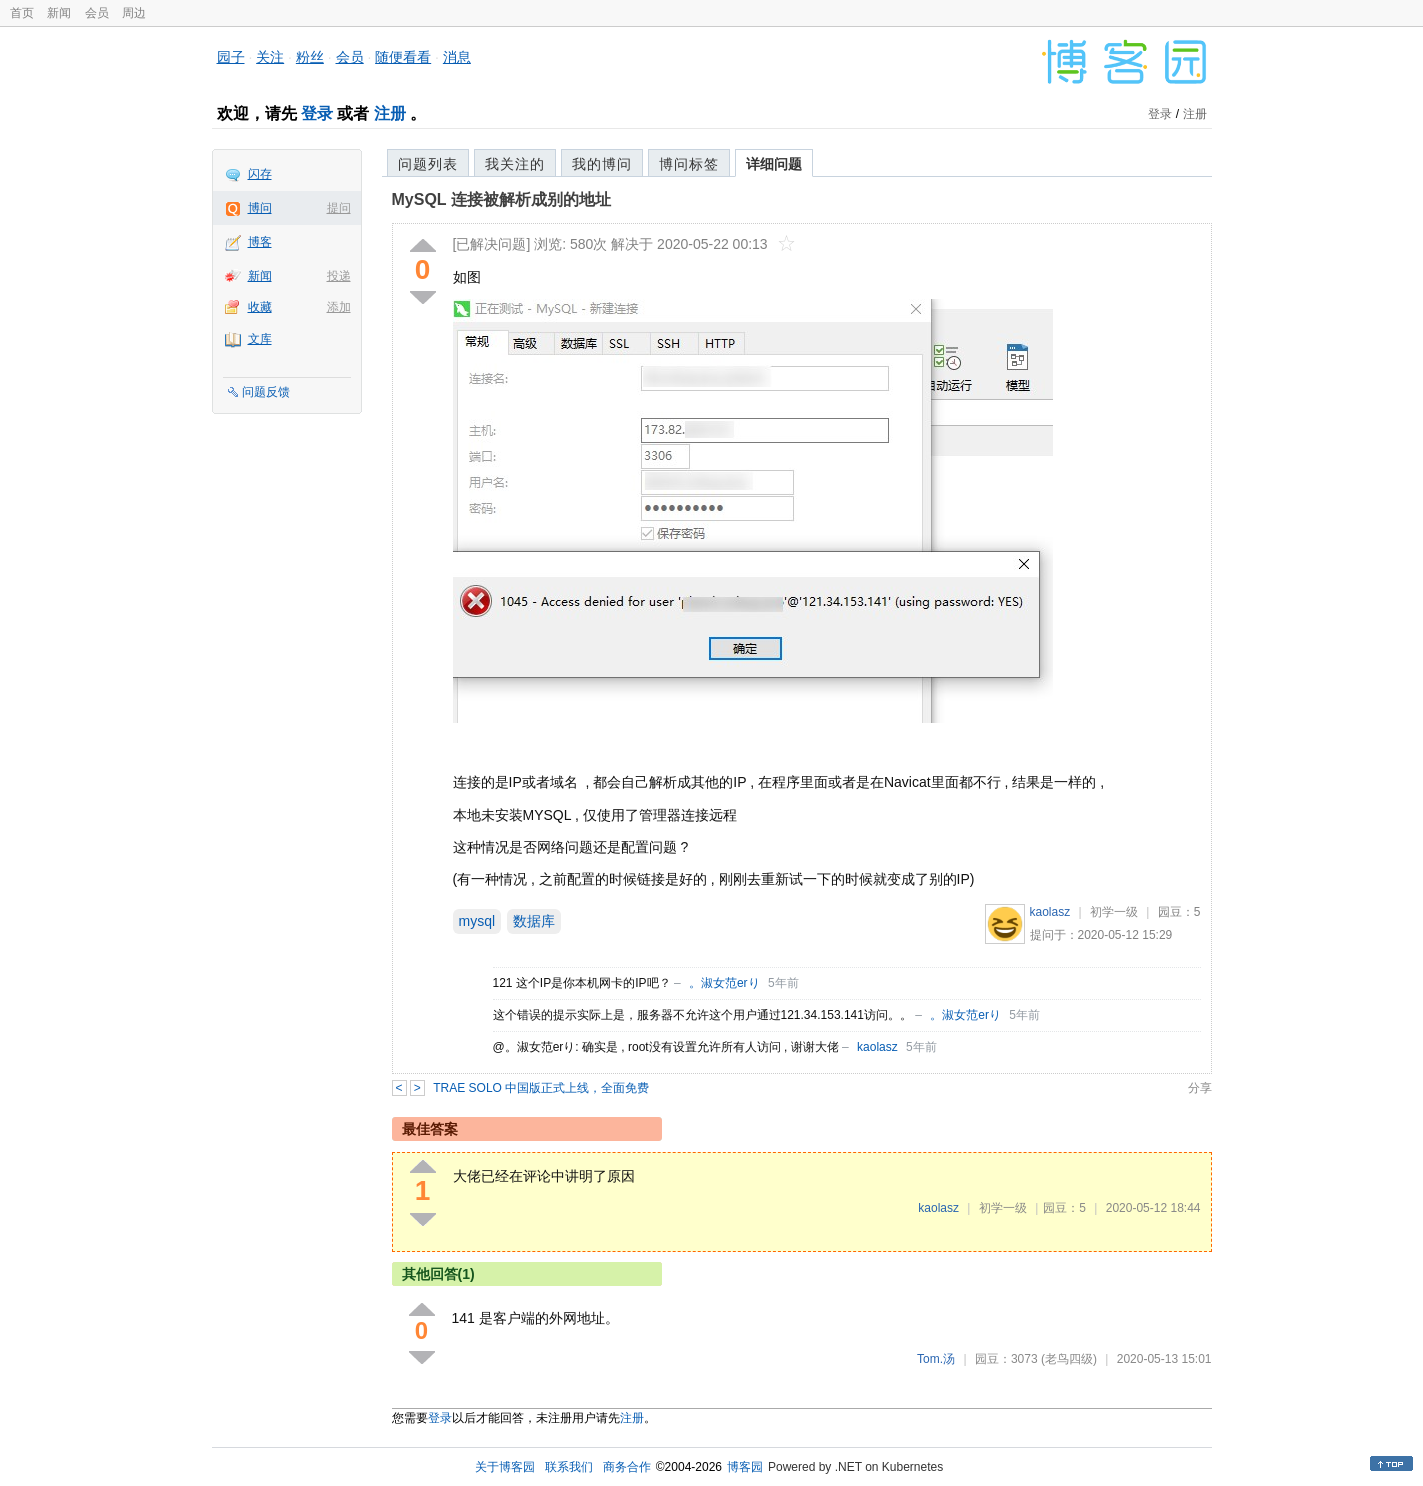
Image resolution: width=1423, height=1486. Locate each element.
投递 (339, 276)
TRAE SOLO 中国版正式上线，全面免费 (541, 1088)
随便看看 (403, 57)
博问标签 (689, 164)
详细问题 (774, 164)
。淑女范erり (724, 983)
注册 (390, 113)
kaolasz (1050, 912)
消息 (457, 57)
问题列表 (428, 164)
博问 (260, 208)
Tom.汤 (936, 1359)
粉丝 (310, 57)
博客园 (745, 1467)
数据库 (534, 921)
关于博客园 (505, 1467)
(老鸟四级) (1069, 1359)
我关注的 (515, 164)
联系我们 (569, 1467)
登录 (317, 113)
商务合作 (627, 1467)
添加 (339, 307)
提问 (339, 208)
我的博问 (602, 164)
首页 (22, 13)
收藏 (260, 307)
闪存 (260, 174)
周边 (134, 13)
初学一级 (1114, 912)
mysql (477, 921)
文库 (260, 339)
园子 (231, 57)
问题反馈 (266, 392)
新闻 (59, 13)
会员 (97, 13)
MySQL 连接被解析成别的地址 (501, 199)
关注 (270, 57)
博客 (260, 242)
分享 (1200, 1088)
